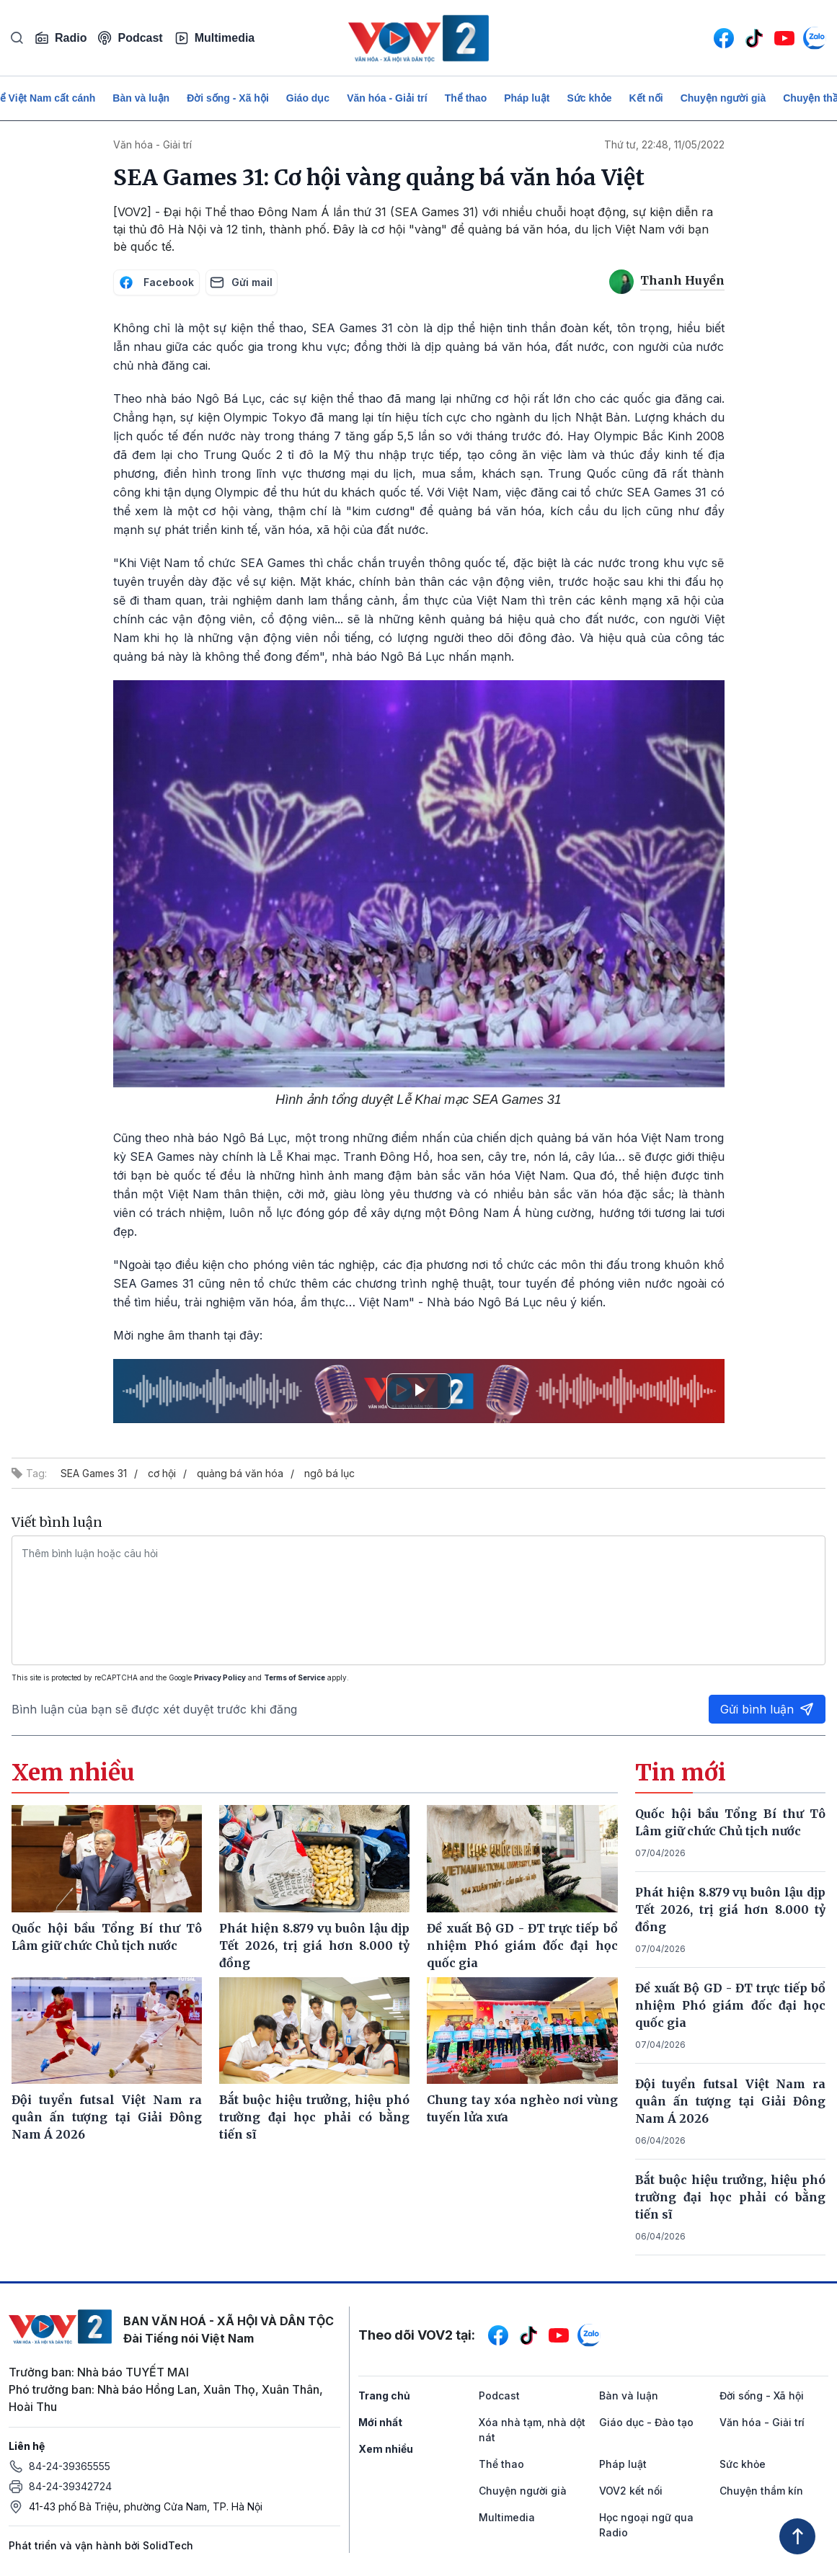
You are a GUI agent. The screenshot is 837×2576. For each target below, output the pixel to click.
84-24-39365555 (69, 2466)
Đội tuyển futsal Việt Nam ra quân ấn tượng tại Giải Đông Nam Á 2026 (730, 2101)
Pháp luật (526, 98)
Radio (61, 38)
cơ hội (162, 1473)
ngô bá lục (329, 1473)
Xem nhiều (385, 2449)
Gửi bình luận (767, 1709)
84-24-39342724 (70, 2486)
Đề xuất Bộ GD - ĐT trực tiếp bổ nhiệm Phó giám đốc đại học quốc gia (730, 2005)
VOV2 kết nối (631, 2490)
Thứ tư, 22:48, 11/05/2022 (664, 144)
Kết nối (646, 98)
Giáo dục (307, 98)
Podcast (130, 38)
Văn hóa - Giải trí (387, 98)
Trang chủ (384, 2395)
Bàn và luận (140, 98)
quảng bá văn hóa (240, 1473)
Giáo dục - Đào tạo (646, 2422)
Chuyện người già (723, 98)
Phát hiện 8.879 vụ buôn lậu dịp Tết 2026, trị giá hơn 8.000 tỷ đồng (730, 1909)
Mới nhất (380, 2422)
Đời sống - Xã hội (228, 98)
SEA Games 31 (94, 1473)
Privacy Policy (220, 1677)
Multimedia (214, 38)
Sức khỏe (589, 98)
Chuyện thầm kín (761, 2490)
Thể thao (466, 98)
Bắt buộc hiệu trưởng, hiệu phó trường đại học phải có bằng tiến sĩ (730, 2196)
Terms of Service (294, 1677)
